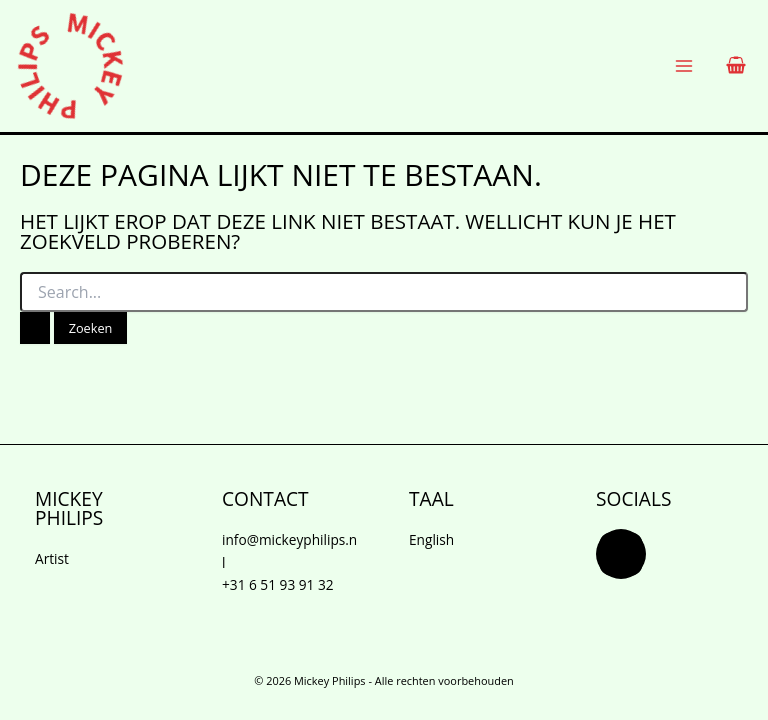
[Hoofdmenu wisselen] (684, 66)
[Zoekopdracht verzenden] (35, 328)
